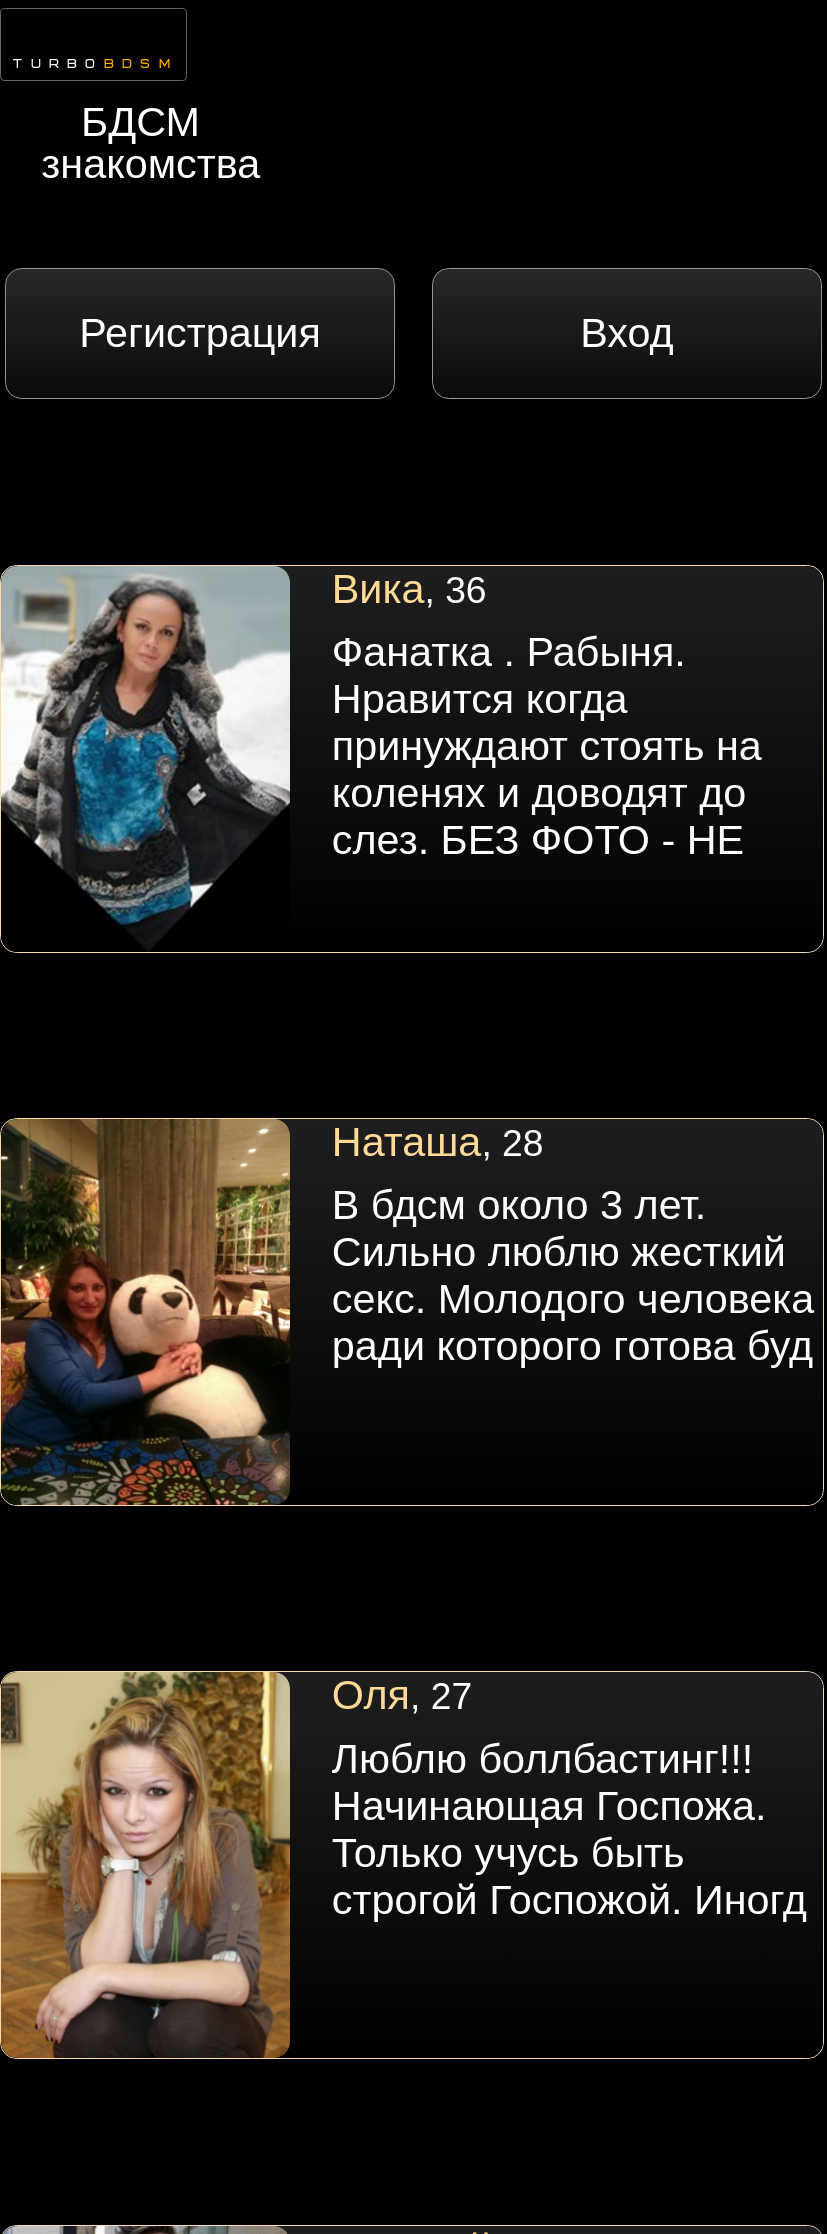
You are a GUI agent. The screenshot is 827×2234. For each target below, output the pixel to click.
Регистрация (200, 333)
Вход (627, 333)
